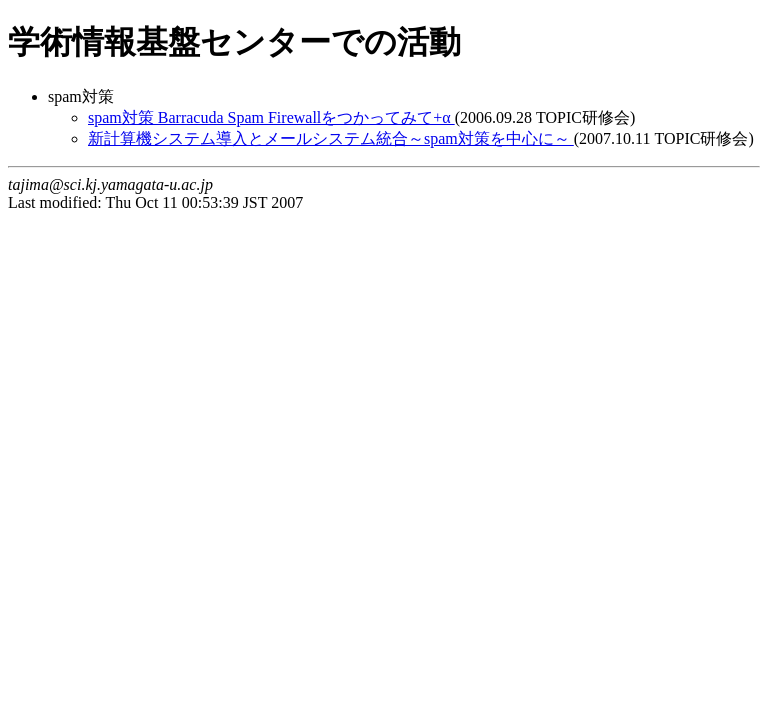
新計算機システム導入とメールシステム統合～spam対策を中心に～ (331, 138)
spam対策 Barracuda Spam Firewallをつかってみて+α (271, 117)
